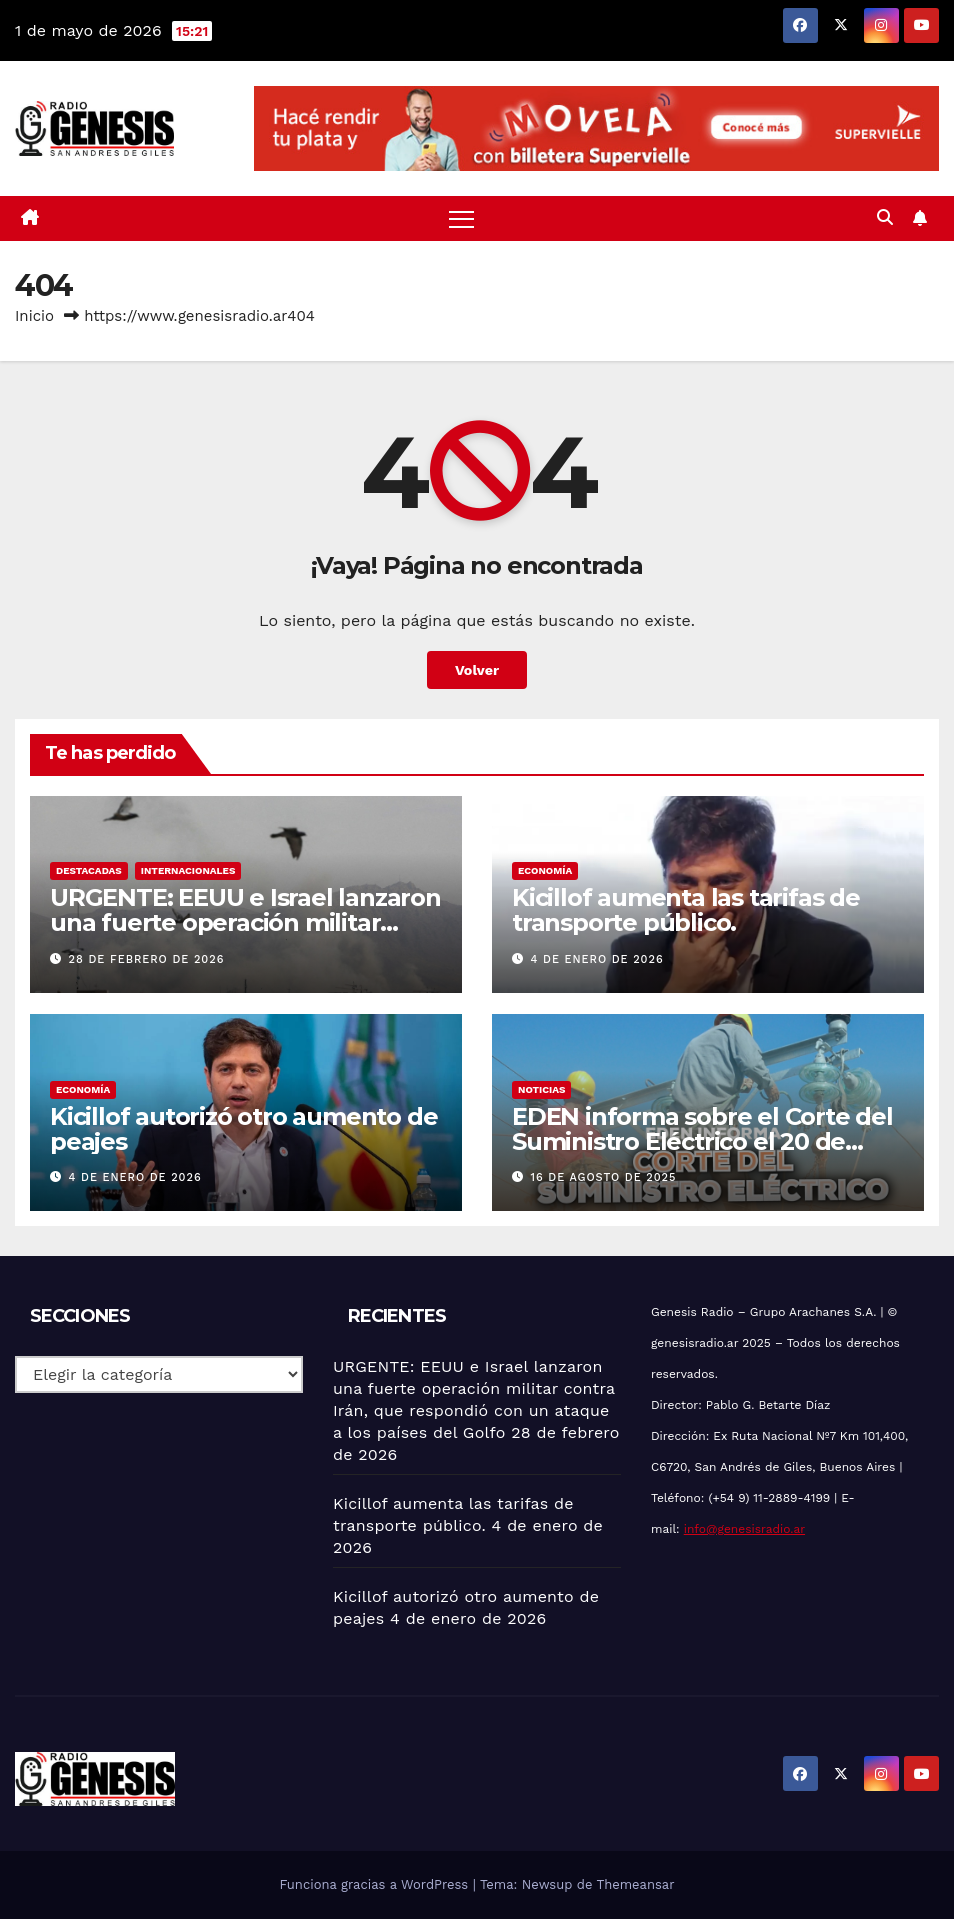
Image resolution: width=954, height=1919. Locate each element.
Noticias (541, 1089)
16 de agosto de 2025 (604, 1177)
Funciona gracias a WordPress (375, 1884)
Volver (477, 670)
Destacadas (89, 870)
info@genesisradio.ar (744, 1529)
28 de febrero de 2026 (147, 959)
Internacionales (188, 870)
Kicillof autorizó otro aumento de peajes (243, 1129)
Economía (545, 870)
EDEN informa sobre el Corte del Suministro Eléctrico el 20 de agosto (702, 1141)
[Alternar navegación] (461, 218)
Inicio (34, 316)
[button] (885, 217)
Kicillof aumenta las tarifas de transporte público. (686, 910)
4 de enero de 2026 (597, 959)
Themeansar (636, 1884)
